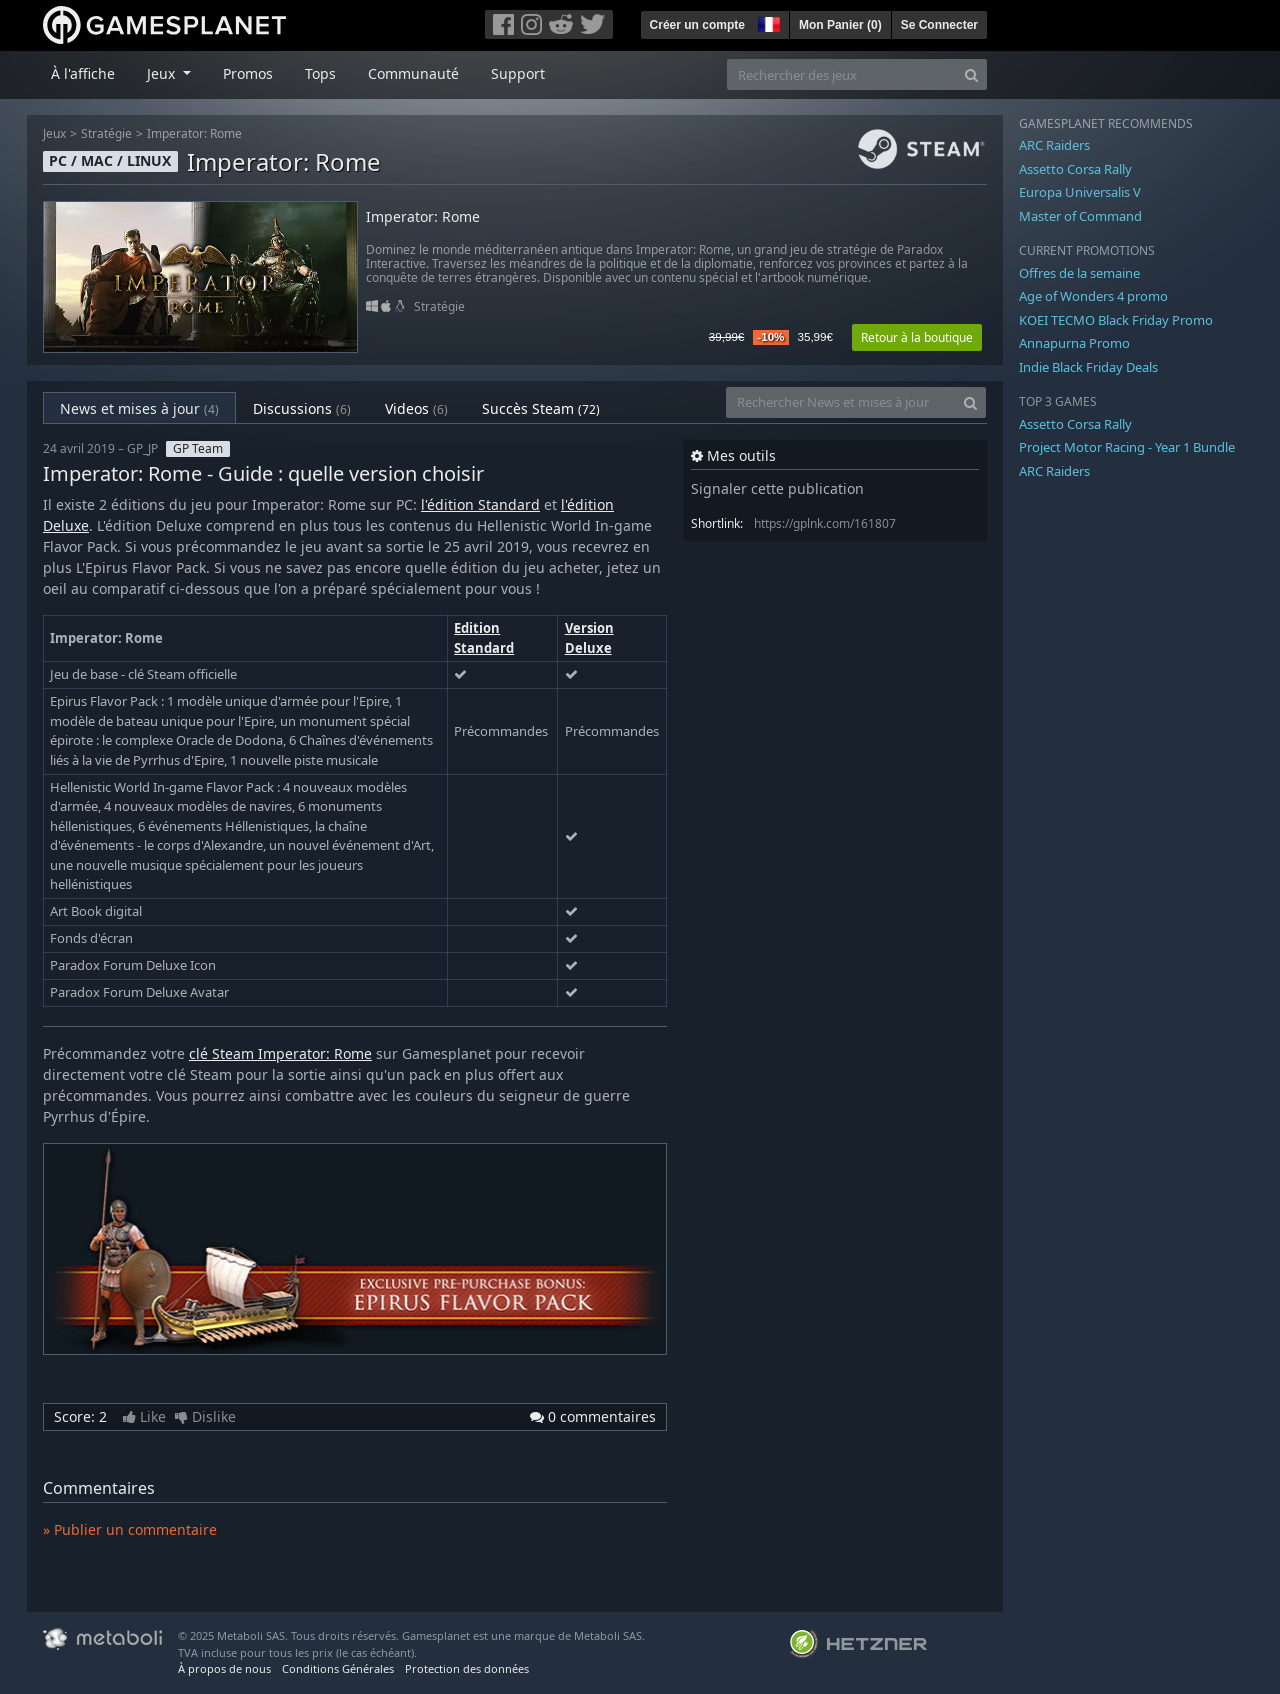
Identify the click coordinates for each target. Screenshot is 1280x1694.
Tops (320, 73)
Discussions (302, 408)
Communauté (413, 73)
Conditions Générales (338, 1668)
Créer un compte (697, 25)
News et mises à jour (139, 408)
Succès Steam (541, 408)
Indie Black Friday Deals (1088, 367)
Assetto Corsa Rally (1075, 169)
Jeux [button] (163, 73)
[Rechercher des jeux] (842, 74)
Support (518, 73)
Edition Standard (484, 638)
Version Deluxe (589, 638)
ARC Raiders (1054, 145)
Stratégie (106, 133)
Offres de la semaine (1079, 273)
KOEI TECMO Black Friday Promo (1116, 320)
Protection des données (467, 1668)
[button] (767, 22)
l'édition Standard (480, 504)
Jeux (54, 133)
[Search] (971, 74)
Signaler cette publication (777, 488)
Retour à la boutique (917, 337)
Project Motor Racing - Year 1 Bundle (1127, 447)
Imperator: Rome (194, 133)
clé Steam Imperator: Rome (280, 1053)
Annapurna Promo (1074, 343)
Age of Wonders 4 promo (1093, 296)
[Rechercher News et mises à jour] (841, 402)
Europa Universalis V (1080, 192)
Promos (248, 73)
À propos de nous (224, 1668)
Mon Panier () (840, 25)
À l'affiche (83, 73)
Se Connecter (939, 25)
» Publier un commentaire (130, 1529)
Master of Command (1080, 216)
